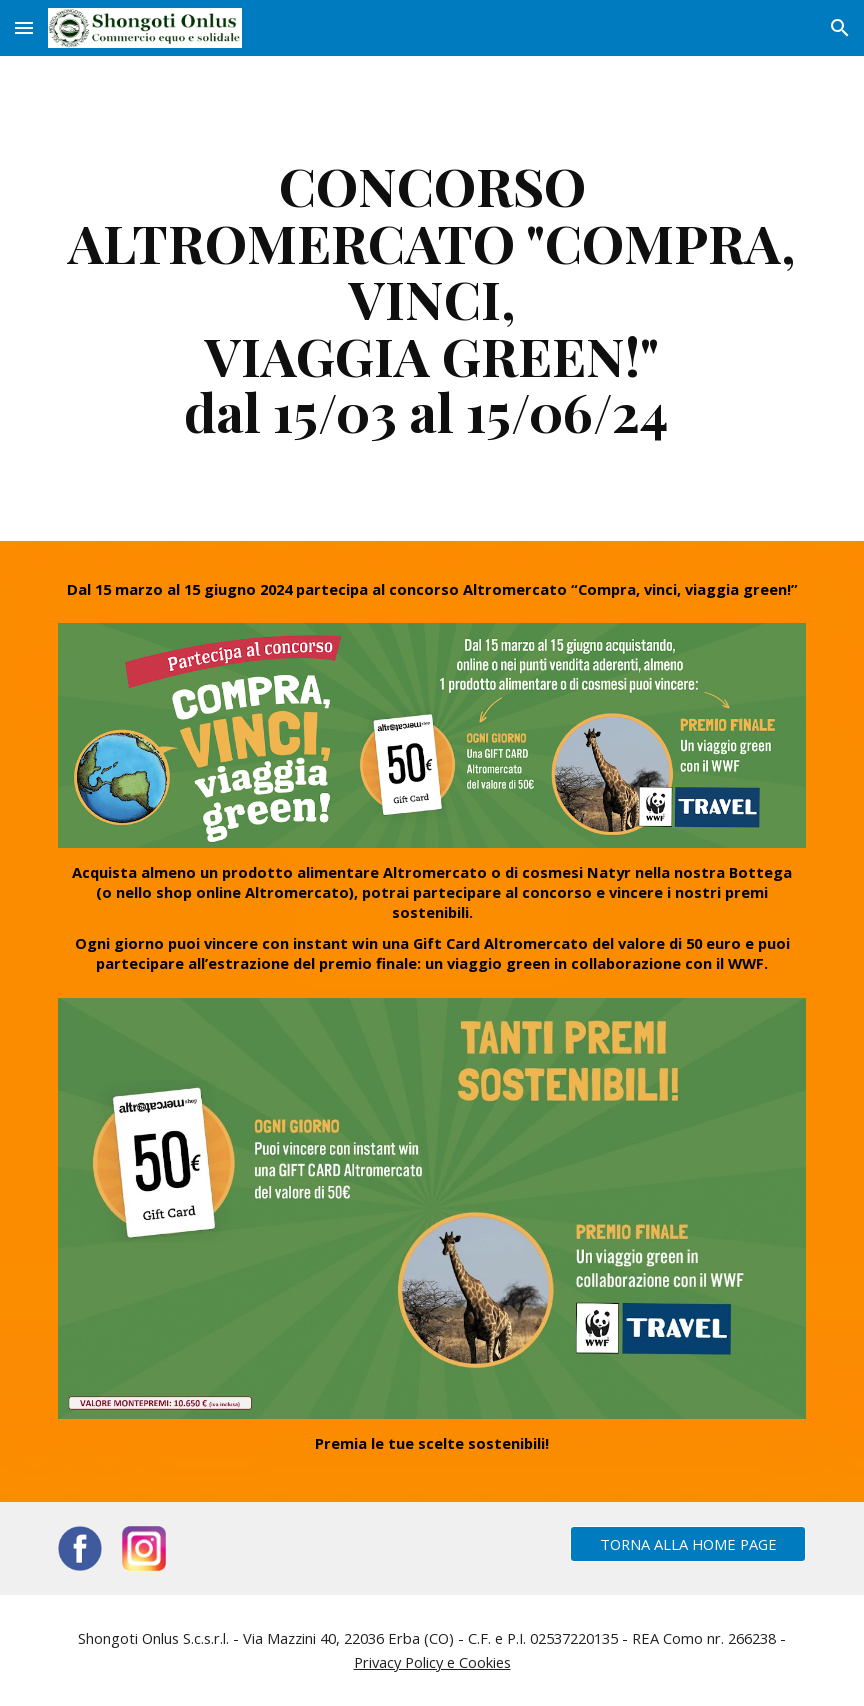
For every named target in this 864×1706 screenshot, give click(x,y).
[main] (432, 298)
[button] (24, 27)
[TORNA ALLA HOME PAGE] (688, 1543)
